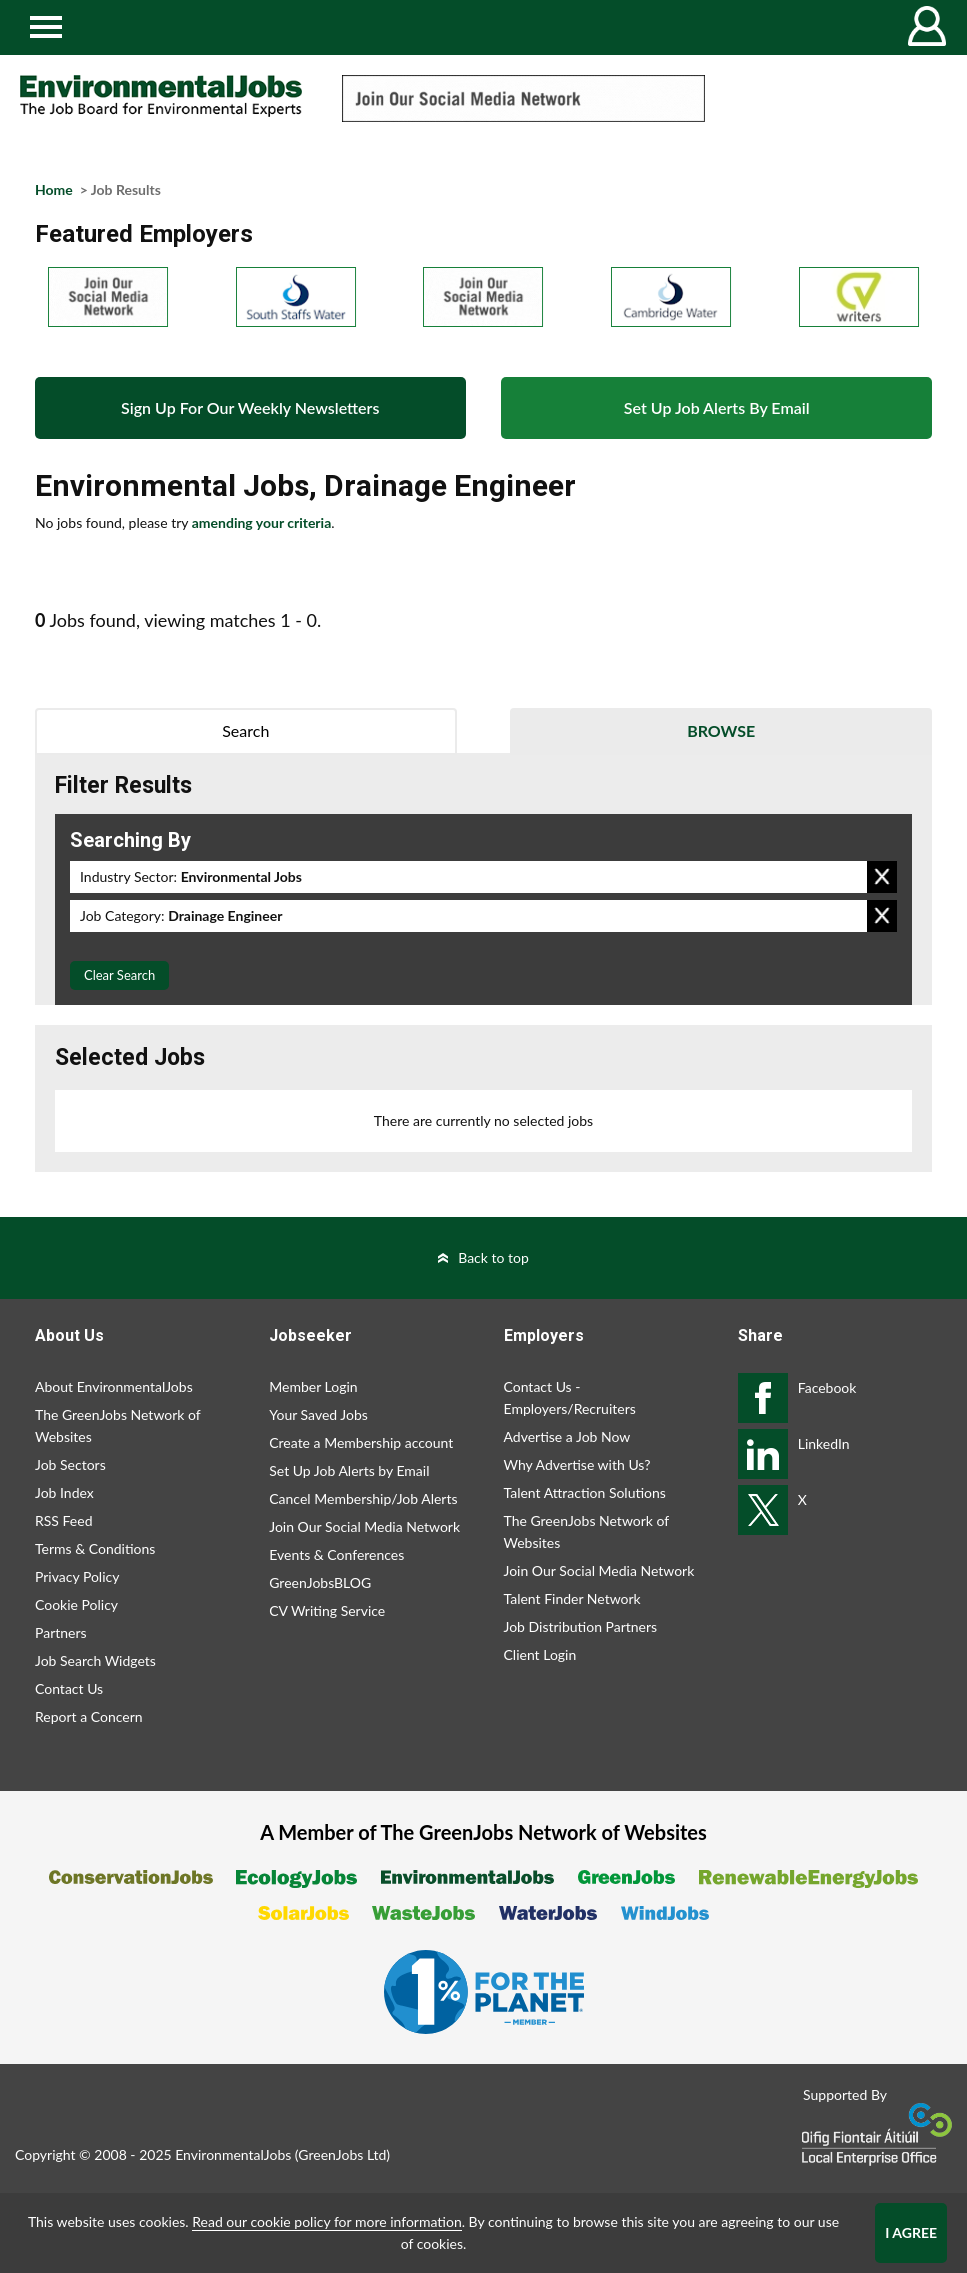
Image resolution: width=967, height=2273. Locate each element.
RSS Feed (63, 1520)
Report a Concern (89, 1716)
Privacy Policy (77, 1576)
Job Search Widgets (95, 1660)
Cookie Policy (76, 1604)
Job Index (64, 1492)
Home (54, 189)
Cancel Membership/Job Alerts (363, 1498)
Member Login (313, 1386)
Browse (721, 730)
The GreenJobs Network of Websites (117, 1425)
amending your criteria (262, 522)
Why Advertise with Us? (577, 1464)
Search (245, 730)
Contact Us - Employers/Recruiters (570, 1397)
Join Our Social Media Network (364, 1526)
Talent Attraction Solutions (585, 1492)
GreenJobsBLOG (320, 1582)
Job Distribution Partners (581, 1626)
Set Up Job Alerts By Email (717, 407)
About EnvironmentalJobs (114, 1386)
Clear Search (119, 975)
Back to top (493, 1257)
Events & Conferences (336, 1554)
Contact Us (69, 1688)
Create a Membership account (361, 1442)
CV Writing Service (327, 1610)
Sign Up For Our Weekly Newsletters (250, 407)
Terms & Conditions (95, 1548)
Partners (61, 1632)
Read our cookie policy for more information (326, 2221)
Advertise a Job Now (567, 1436)
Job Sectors (70, 1464)
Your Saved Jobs (318, 1414)
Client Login (540, 1654)
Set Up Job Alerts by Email (349, 1470)
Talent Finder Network (572, 1598)
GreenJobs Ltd (342, 2154)
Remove (882, 877)
